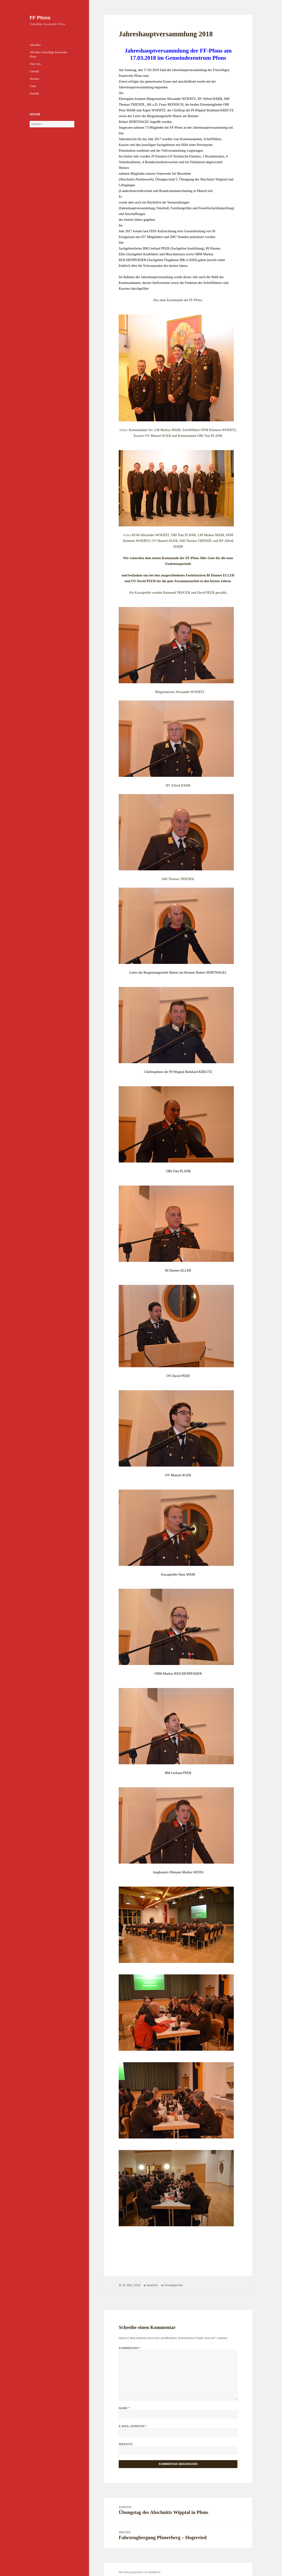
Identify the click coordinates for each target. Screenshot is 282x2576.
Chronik (34, 71)
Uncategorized (173, 2285)
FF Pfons (40, 18)
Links (33, 86)
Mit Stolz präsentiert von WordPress (139, 2572)
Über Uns (35, 63)
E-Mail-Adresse (133, 2426)
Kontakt (34, 93)
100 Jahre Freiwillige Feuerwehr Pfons (48, 54)
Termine (34, 78)
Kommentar (130, 2348)
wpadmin (152, 2285)
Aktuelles (35, 44)
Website (126, 2444)
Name (124, 2408)
